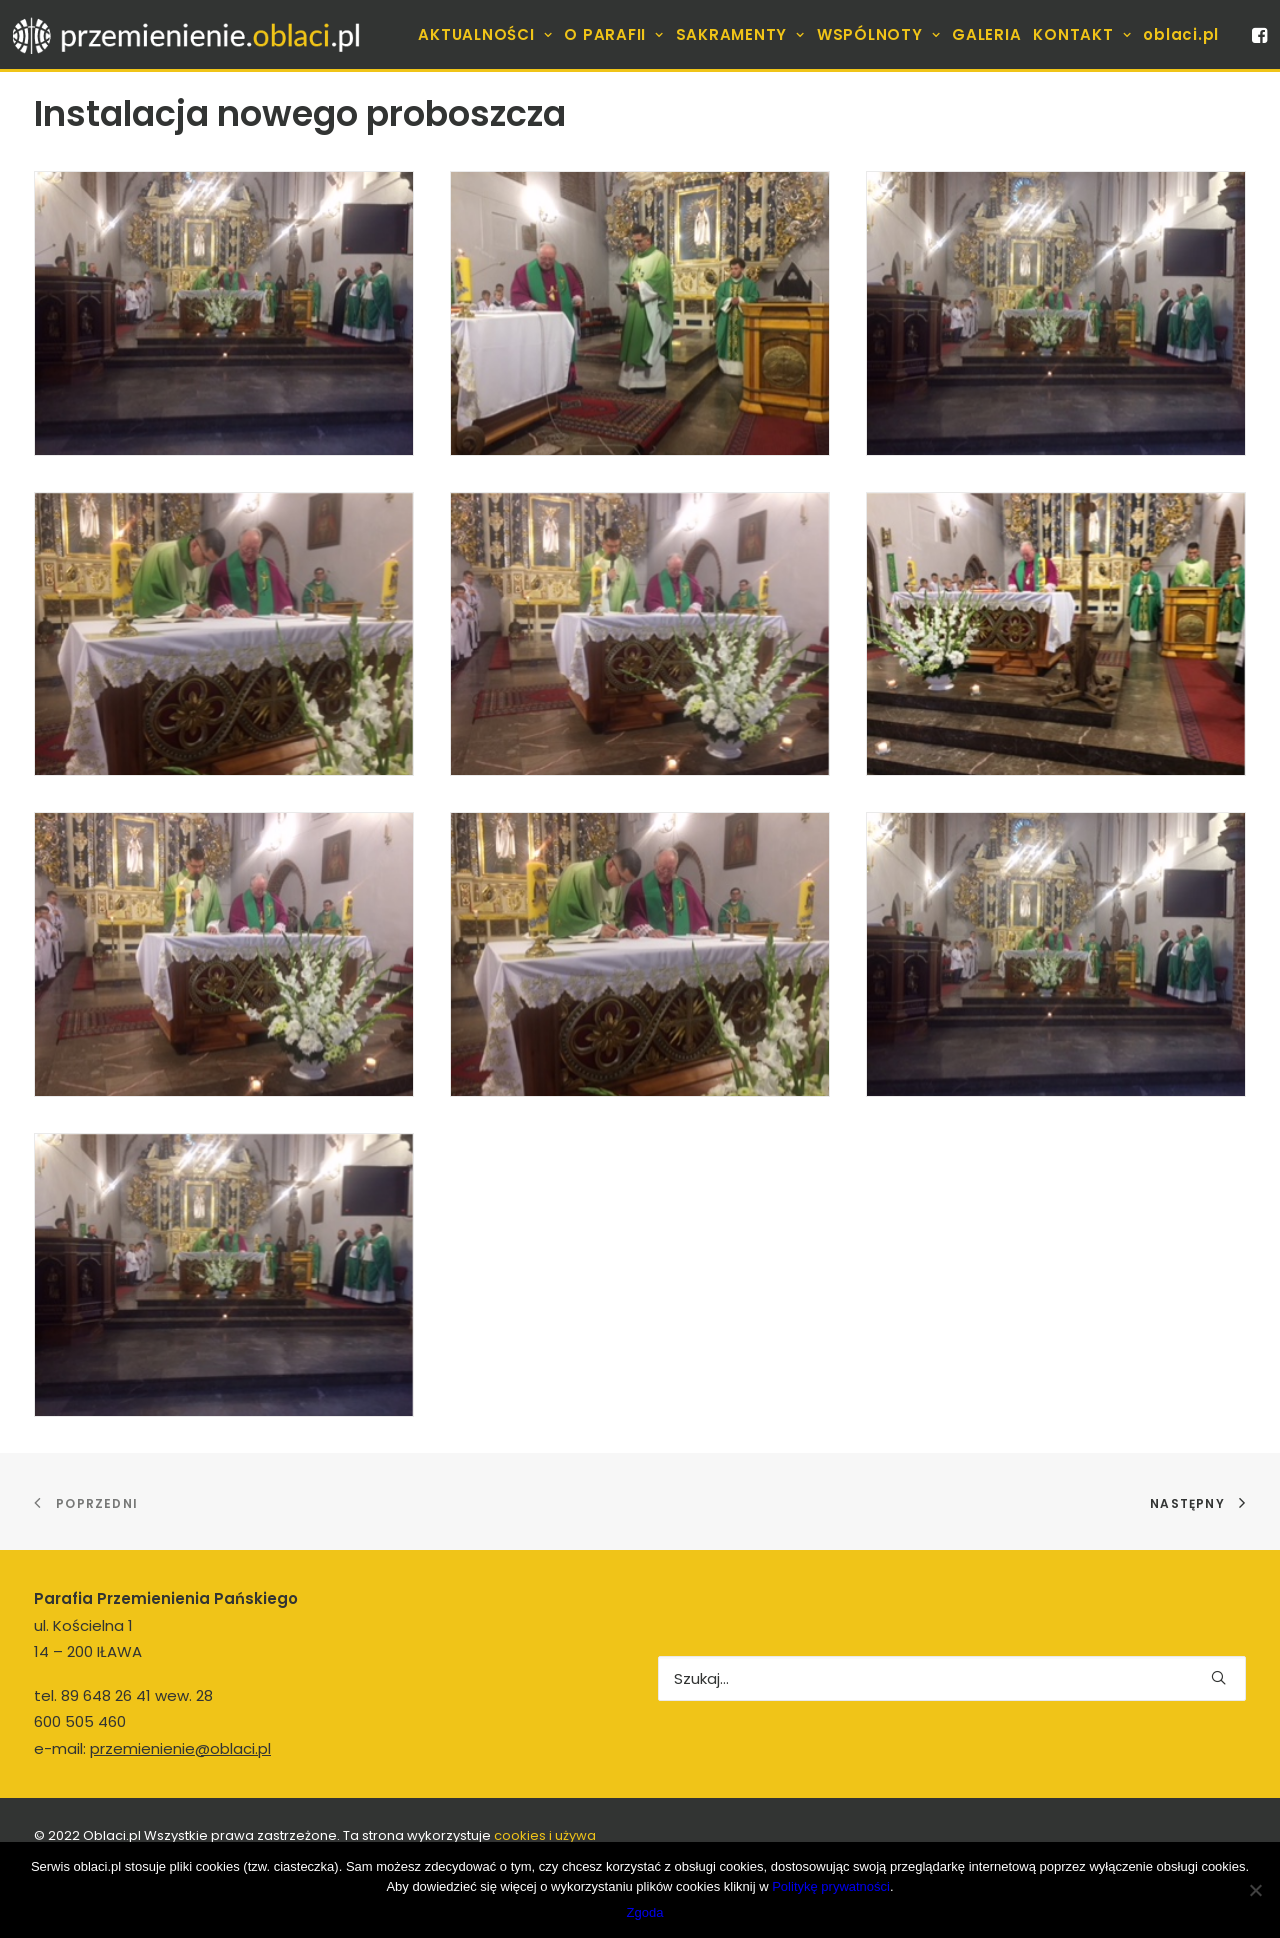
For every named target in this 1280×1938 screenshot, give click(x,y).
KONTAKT (1082, 34)
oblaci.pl (1181, 34)
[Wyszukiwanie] (952, 1678)
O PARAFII (613, 34)
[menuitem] (485, 34)
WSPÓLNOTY (878, 34)
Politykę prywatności (831, 1886)
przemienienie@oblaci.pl (180, 1748)
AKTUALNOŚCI (485, 34)
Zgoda (645, 1912)
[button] (1258, 34)
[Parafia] (188, 34)
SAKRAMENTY (740, 34)
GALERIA (986, 34)
